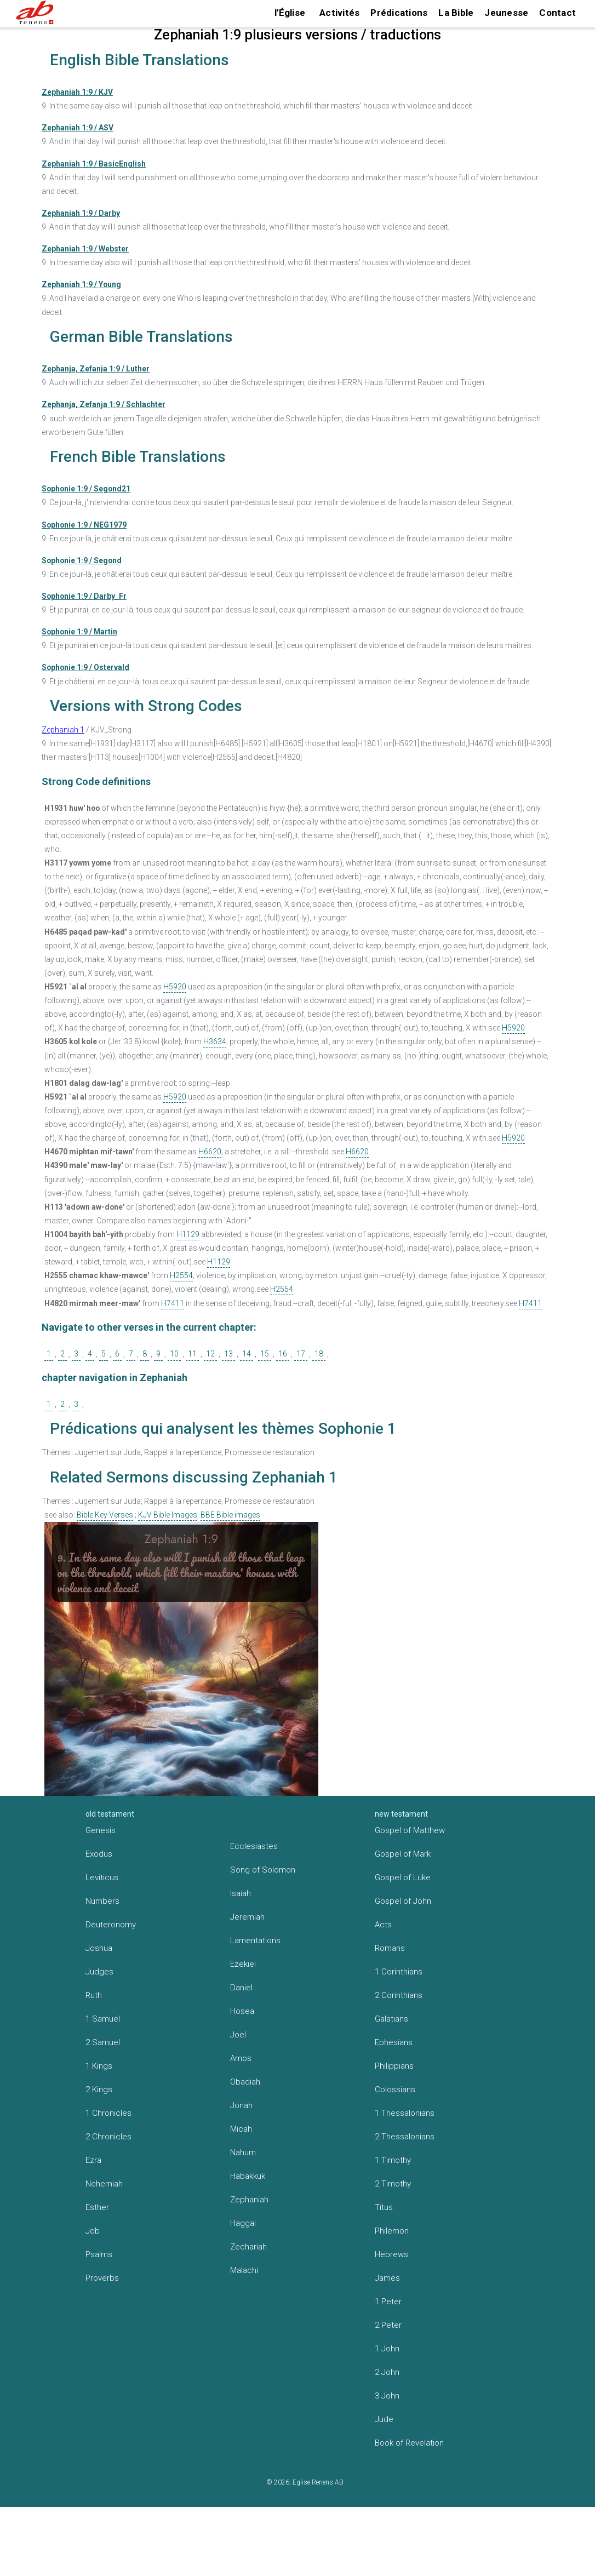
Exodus (98, 1854)
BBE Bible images (230, 1514)
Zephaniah (249, 2200)
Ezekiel (243, 1964)
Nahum (243, 2152)
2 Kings (98, 2089)
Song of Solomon (262, 1870)
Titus (384, 2207)
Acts (383, 1925)
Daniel (241, 1988)
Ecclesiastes (254, 1846)
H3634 (214, 1041)
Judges (99, 1972)
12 (210, 1353)
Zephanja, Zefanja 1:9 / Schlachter (103, 404)
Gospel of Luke (403, 1877)
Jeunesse (506, 12)
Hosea (242, 2011)
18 (318, 1353)
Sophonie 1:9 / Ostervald (85, 667)
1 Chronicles (108, 2113)
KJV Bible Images (167, 1514)
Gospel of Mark (403, 1854)
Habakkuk (247, 2176)
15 (264, 1353)
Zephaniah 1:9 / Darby (81, 213)
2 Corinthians (398, 1995)
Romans (390, 1948)
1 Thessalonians (404, 2113)
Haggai (243, 2223)
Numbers (102, 1901)
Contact (557, 12)
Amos (240, 2058)
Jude (384, 2419)
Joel (238, 2035)
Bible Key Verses (105, 1514)
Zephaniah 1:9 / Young (81, 284)
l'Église (289, 12)
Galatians (391, 2019)
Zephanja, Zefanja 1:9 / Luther (96, 368)
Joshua (98, 1948)
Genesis (100, 1830)
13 (228, 1353)
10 (174, 1353)
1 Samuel (102, 2019)
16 (282, 1353)
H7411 (172, 1303)
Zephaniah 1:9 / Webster (85, 248)
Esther (97, 2207)
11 (192, 1353)
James (387, 2278)
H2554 (181, 1275)
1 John (387, 2349)
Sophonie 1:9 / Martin (79, 631)
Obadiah (245, 2082)
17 (300, 1353)
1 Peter (388, 2301)
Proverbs (102, 2278)
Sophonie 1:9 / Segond (82, 560)
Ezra (93, 2160)
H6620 (209, 1151)
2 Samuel (102, 2042)
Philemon (392, 2231)
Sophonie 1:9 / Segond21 (86, 488)
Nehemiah (104, 2184)
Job (92, 2231)
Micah (241, 2129)
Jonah (241, 2105)
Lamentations (255, 1940)
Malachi (244, 2270)
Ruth (93, 1995)
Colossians (395, 2089)
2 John (387, 2372)
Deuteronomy (110, 1925)
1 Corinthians (398, 1972)
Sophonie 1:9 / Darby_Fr (84, 596)
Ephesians (394, 2042)
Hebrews (391, 2254)
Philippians (394, 2066)
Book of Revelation (409, 2443)
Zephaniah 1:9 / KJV (77, 92)
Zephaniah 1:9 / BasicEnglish (94, 163)
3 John (387, 2396)
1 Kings (98, 2066)
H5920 (174, 986)
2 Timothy (393, 2184)
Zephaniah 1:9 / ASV (77, 127)
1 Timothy (393, 2160)
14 (246, 1353)
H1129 (187, 1234)
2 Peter (388, 2325)
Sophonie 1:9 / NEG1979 (84, 524)
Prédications (398, 12)
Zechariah (248, 2247)
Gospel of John (403, 1901)
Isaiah (240, 1893)
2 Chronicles (108, 2137)
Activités (339, 12)
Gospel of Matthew (410, 1830)
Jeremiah (247, 1917)
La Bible (455, 12)
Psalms (98, 2254)
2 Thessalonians (404, 2137)
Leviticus (101, 1877)
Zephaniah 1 (63, 729)
